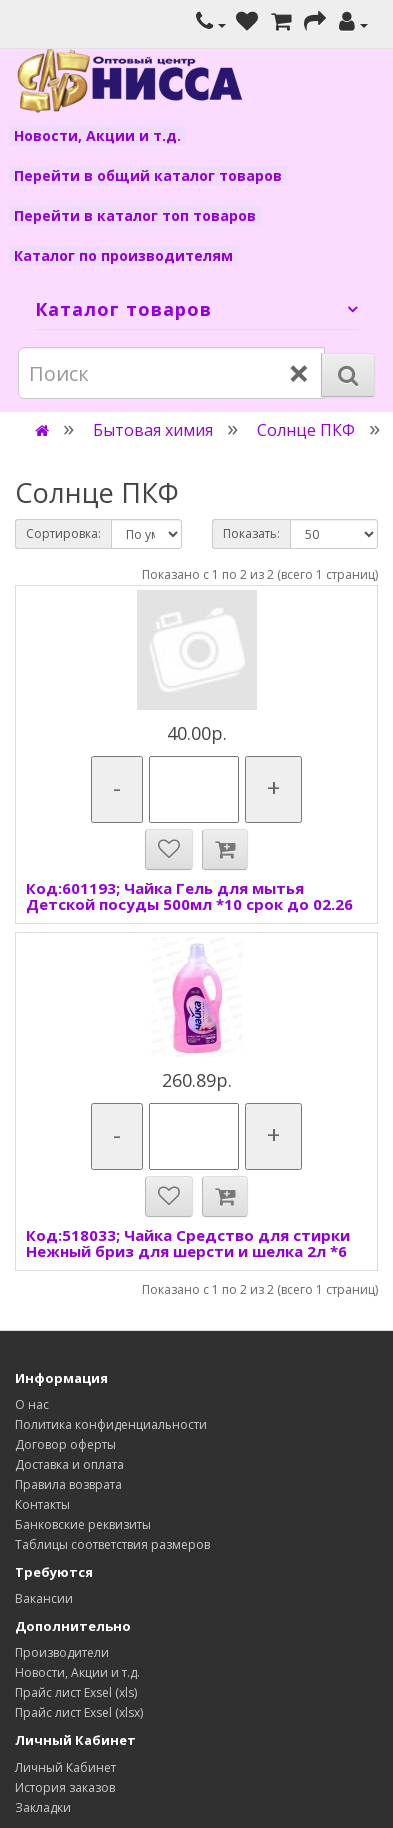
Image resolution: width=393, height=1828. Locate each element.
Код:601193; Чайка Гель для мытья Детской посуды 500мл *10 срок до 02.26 (189, 896)
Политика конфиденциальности (111, 1424)
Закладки (43, 1807)
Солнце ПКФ (306, 430)
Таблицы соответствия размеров (112, 1544)
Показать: (251, 533)
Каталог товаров (123, 309)
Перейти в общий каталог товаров (148, 175)
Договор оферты (65, 1444)
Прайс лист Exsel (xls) (76, 1692)
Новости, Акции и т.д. (97, 135)
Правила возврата (68, 1484)
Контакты (42, 1504)
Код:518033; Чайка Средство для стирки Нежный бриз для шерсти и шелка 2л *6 (188, 1243)
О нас (32, 1404)
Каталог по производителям (123, 255)
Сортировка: (63, 533)
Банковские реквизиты (83, 1524)
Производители (62, 1652)
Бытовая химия (153, 430)
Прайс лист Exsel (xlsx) (79, 1712)
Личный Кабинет (65, 1767)
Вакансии (44, 1598)
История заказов (65, 1787)
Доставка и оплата (69, 1464)
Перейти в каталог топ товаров (135, 215)
